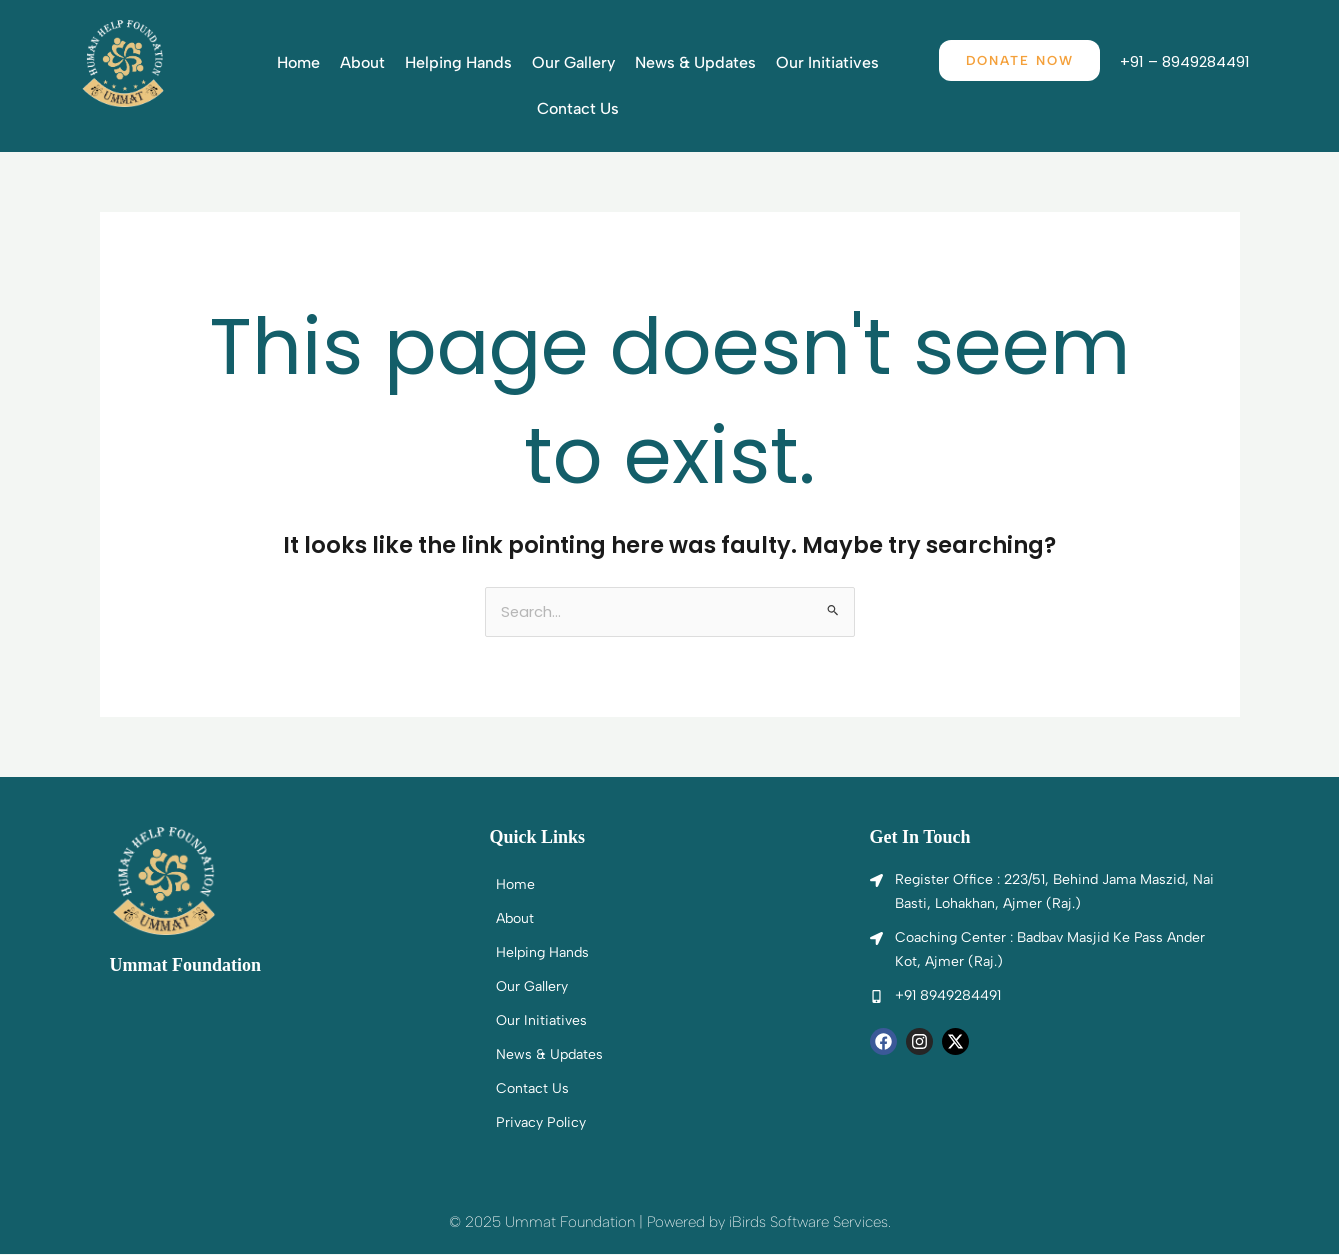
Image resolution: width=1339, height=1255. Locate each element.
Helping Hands (458, 62)
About (362, 62)
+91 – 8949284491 (1192, 61)
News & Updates (695, 62)
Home (298, 62)
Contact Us (578, 108)
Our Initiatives (827, 62)
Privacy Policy (541, 1123)
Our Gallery (573, 62)
